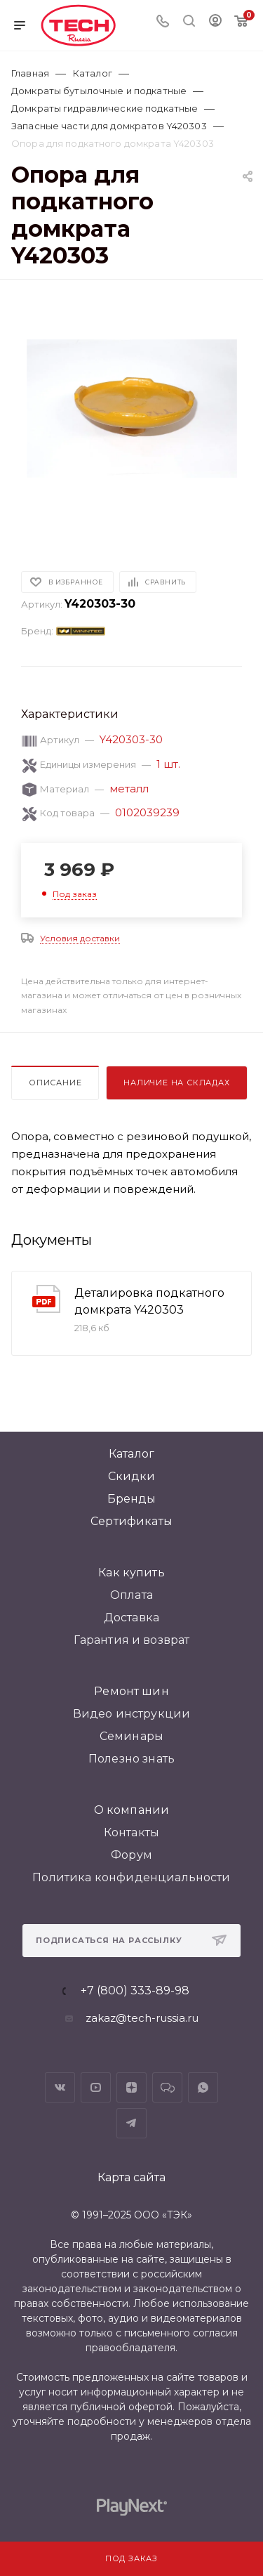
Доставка (131, 1617)
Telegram (131, 2123)
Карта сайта (131, 2177)
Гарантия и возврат (132, 1640)
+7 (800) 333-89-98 (135, 1990)
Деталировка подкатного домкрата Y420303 (149, 1301)
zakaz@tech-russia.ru (142, 2018)
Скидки (132, 1476)
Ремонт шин (131, 1691)
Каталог (131, 1453)
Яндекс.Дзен (131, 2087)
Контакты (131, 1832)
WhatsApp (203, 2087)
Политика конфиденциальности (131, 1877)
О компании (132, 1810)
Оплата (131, 1595)
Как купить (131, 1572)
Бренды (131, 1498)
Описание (55, 1082)
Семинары (131, 1736)
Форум (131, 1855)
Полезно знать (131, 1758)
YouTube (96, 2087)
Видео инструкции (132, 1713)
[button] (31, 524)
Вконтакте (60, 2087)
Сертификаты (131, 1521)
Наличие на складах (176, 1082)
